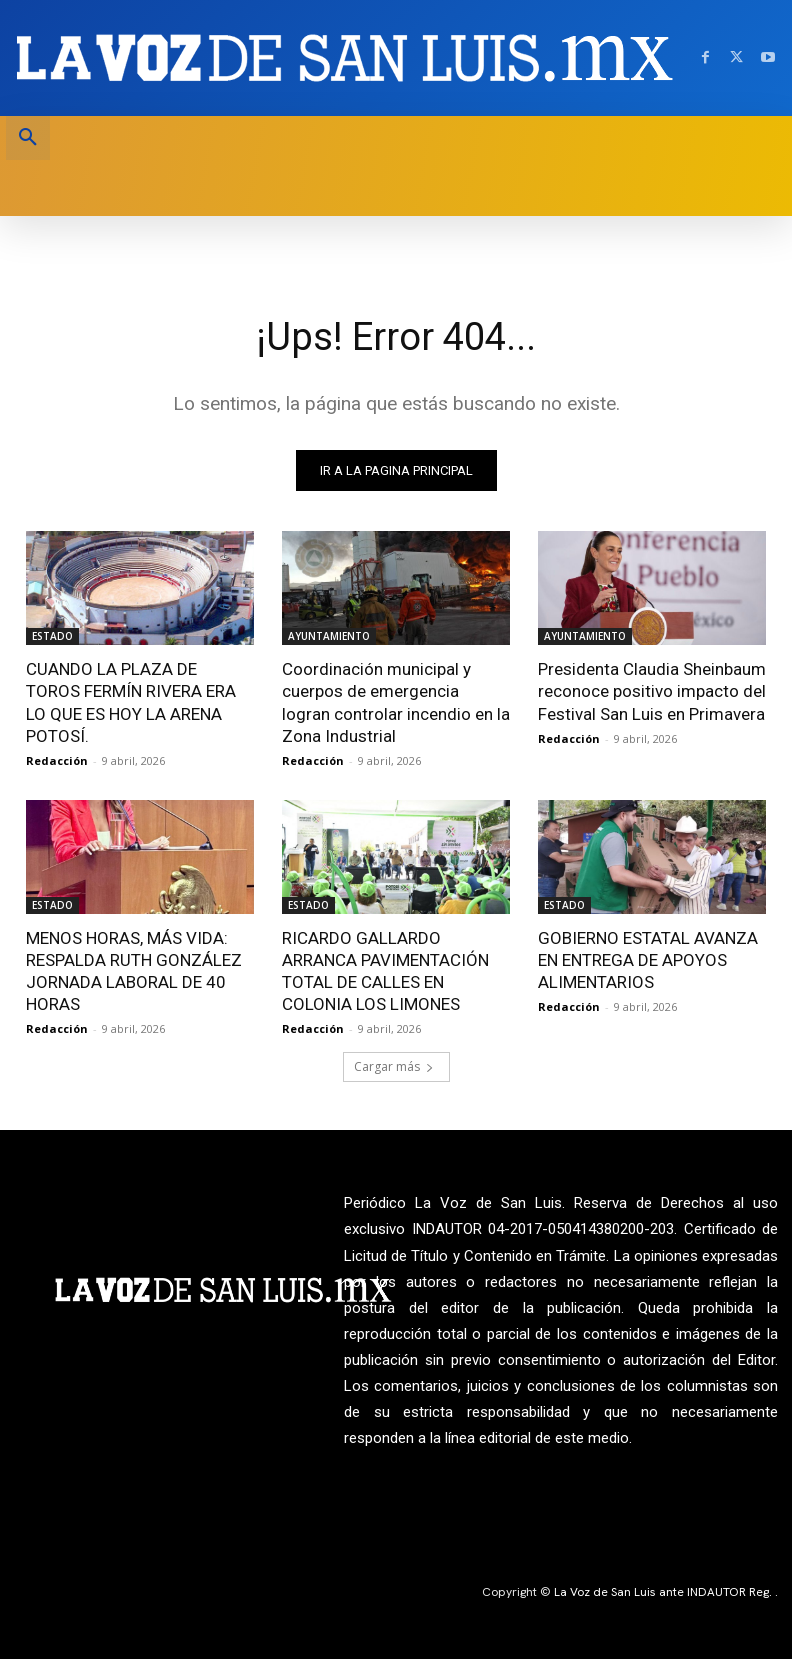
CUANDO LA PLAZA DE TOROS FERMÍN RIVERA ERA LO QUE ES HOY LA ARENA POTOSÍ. (131, 702)
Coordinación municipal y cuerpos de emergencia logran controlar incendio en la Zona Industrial (396, 702)
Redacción (57, 760)
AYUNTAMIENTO (329, 636)
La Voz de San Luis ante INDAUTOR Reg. (664, 1592)
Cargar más (394, 1066)
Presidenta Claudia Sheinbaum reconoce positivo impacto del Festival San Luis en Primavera (652, 691)
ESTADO (52, 636)
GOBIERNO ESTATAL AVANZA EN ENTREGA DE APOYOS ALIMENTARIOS (648, 960)
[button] (28, 138)
